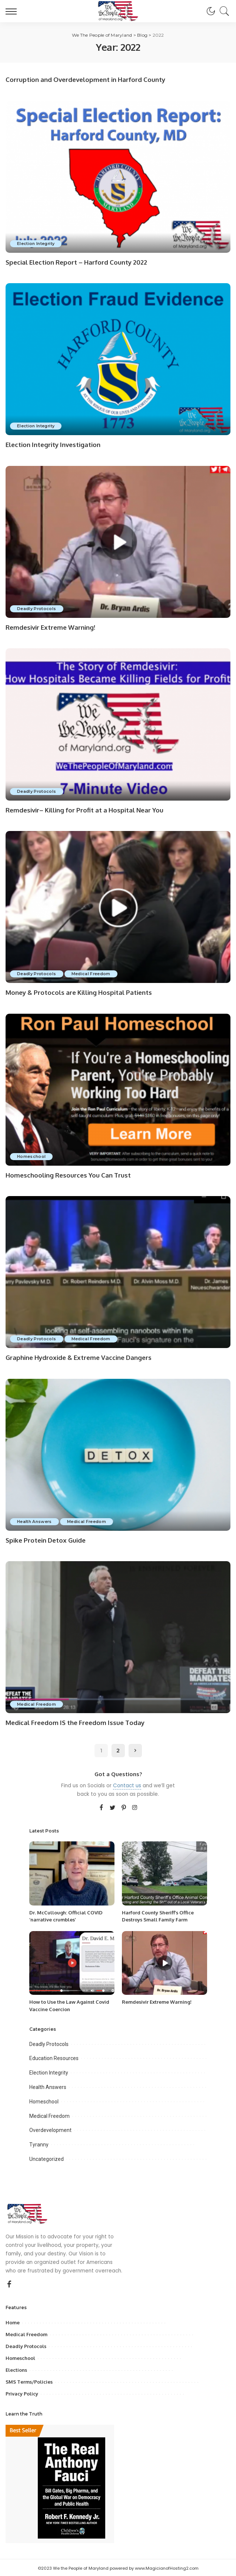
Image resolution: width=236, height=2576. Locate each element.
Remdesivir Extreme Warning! (50, 627)
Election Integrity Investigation (53, 444)
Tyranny (39, 2143)
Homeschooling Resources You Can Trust (68, 1174)
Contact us (127, 1784)
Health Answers (35, 1520)
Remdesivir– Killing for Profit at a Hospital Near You (84, 809)
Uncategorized (46, 2158)
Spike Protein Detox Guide (46, 1539)
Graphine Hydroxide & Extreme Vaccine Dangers (79, 1356)
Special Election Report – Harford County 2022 (76, 262)
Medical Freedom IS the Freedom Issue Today (75, 1721)
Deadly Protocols (37, 608)
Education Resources (54, 2057)
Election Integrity (36, 243)
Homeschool (31, 1155)
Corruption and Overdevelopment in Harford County (85, 79)
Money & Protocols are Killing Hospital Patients (79, 992)
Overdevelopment (50, 2129)
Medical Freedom (92, 973)
